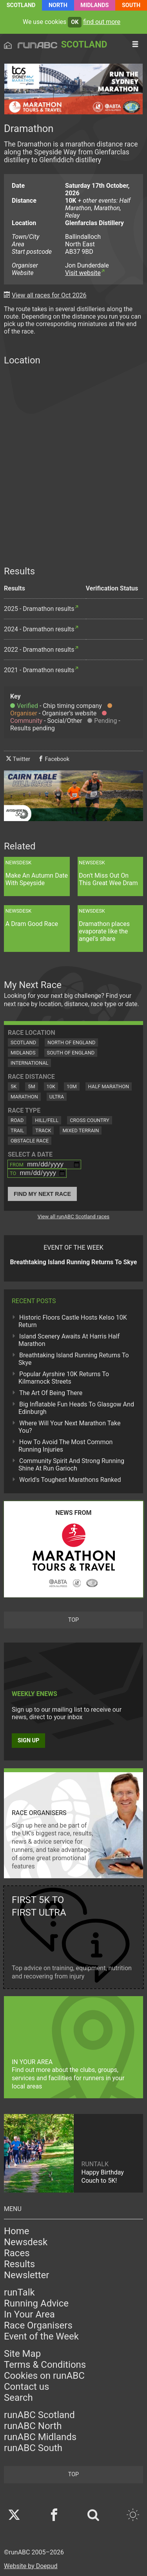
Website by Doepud (31, 2566)
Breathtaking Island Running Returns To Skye (73, 1358)
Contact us (26, 2386)
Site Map (22, 2353)
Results (19, 2264)
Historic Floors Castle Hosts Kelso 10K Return (72, 1321)
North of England (71, 1042)
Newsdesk (25, 2242)
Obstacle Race (30, 1141)
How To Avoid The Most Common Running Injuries (65, 1445)
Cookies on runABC (44, 2375)
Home (16, 2231)
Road (17, 1120)
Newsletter (26, 2275)
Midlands (94, 5)
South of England (71, 1053)
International (29, 1063)
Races (17, 2253)
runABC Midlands (40, 2436)
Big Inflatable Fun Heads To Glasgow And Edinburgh (76, 1408)
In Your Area (29, 2314)
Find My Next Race (42, 1194)
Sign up (28, 1740)
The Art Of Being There (50, 1393)
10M (72, 1086)
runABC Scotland (39, 2414)
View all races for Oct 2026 (49, 295)
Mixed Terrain (80, 1130)
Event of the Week (41, 2336)
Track (43, 1130)
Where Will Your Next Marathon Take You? (69, 1426)
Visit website (83, 273)
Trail (17, 1130)
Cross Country (89, 1120)
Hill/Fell (46, 1120)
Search (18, 2397)
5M (31, 1086)
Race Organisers (38, 2325)
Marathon (24, 1097)
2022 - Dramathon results (39, 649)
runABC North (33, 2425)
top (73, 1620)
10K (51, 1086)
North (58, 5)
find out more (101, 22)
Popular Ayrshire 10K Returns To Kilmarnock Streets (63, 1377)
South (131, 5)
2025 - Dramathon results (39, 608)
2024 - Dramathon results (39, 629)
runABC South (33, 2447)
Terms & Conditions (45, 2364)
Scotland (21, 5)
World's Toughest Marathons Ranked (70, 1479)
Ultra (56, 1097)
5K (13, 1086)
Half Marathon (108, 1086)
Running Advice (36, 2303)
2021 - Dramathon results (39, 670)
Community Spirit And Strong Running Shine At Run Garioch (71, 1464)
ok (74, 22)
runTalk (19, 2292)
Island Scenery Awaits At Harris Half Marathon (69, 1340)
